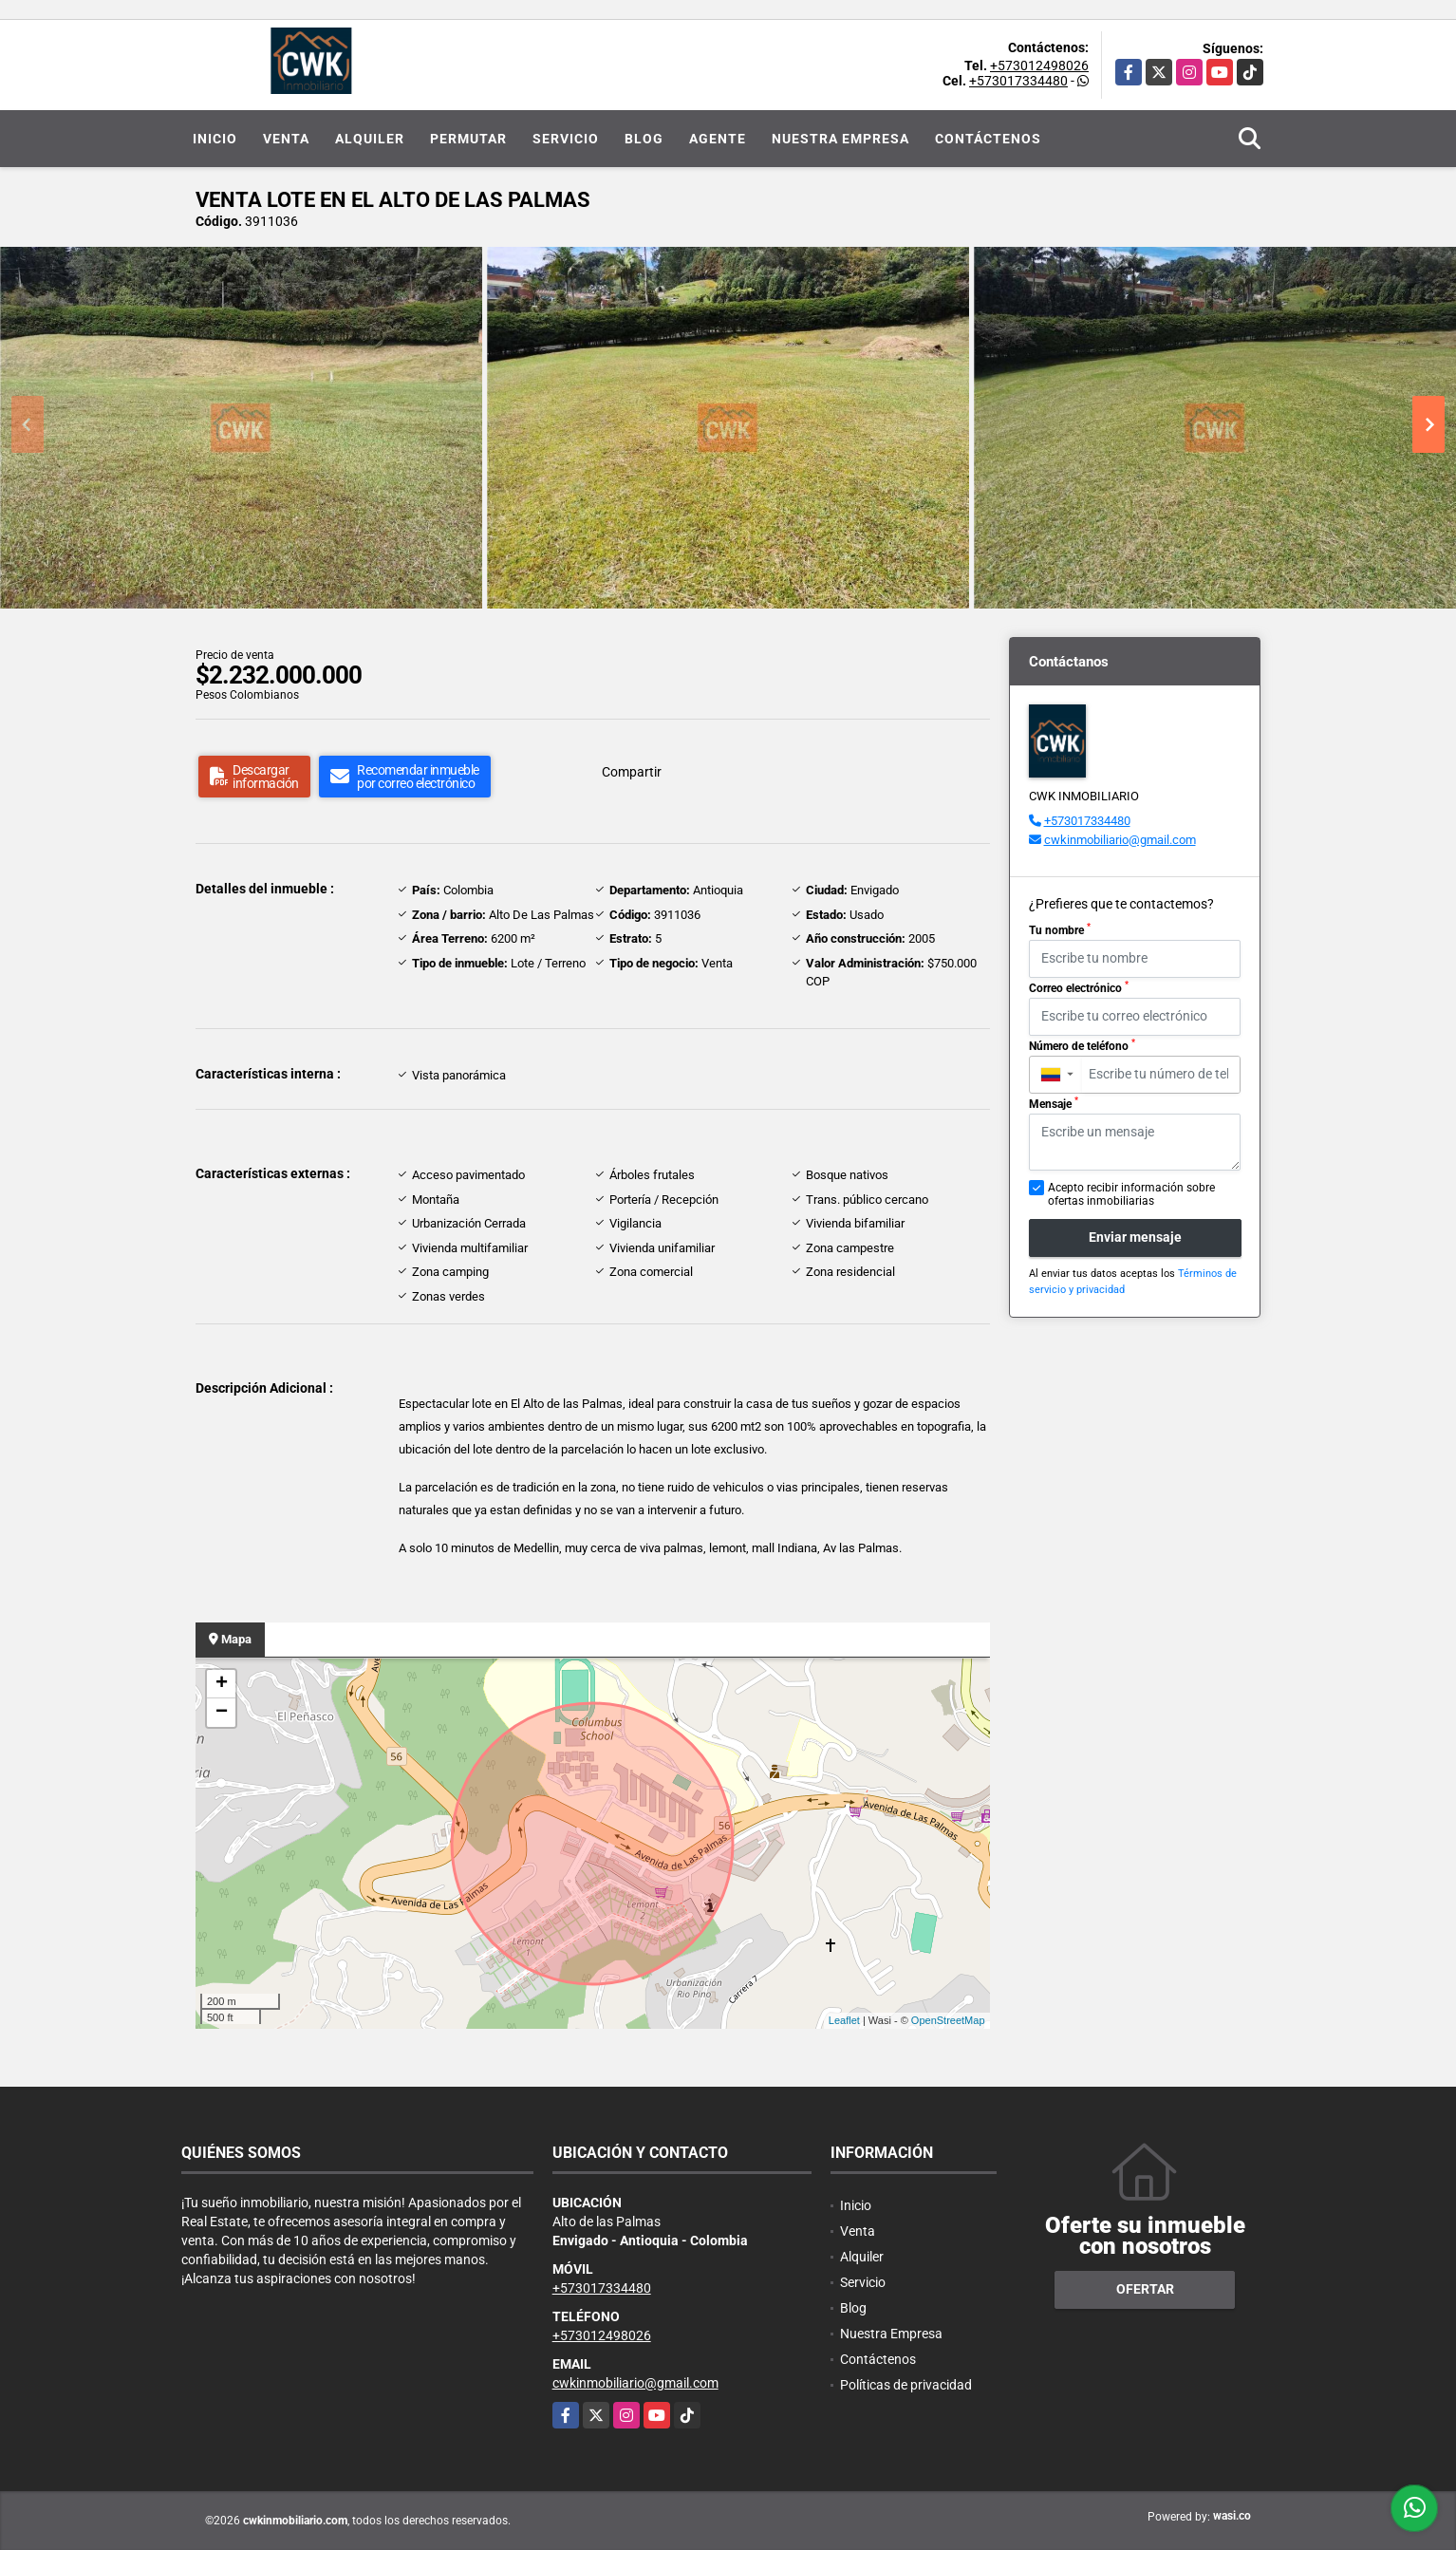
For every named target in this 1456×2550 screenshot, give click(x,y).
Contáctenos (988, 138)
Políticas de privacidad (906, 2384)
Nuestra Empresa (840, 138)
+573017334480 (1018, 80)
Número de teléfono (1082, 1045)
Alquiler (369, 138)
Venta (286, 138)
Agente (717, 138)
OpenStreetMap (948, 2020)
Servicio (565, 138)
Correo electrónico (1079, 987)
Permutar (468, 138)
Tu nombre (1060, 929)
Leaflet (844, 2020)
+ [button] (221, 1684)
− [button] (221, 1712)
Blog (644, 138)
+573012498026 (1039, 65)
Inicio (215, 138)
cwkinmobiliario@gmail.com (1120, 840)
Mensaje (1053, 1103)
